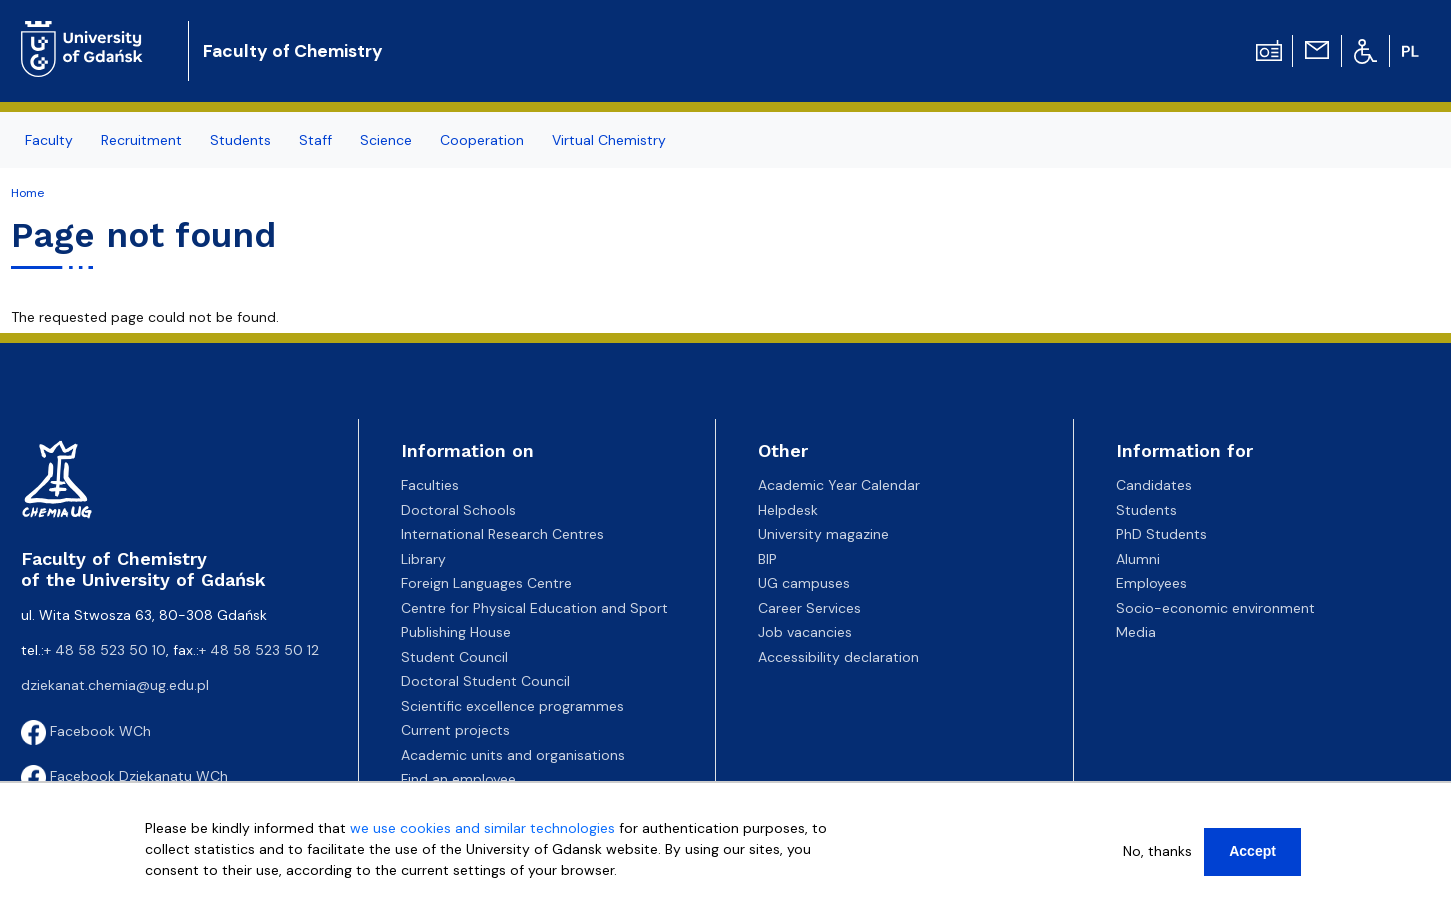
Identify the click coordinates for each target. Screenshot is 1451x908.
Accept (1252, 851)
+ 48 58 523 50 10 (105, 650)
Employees (1151, 583)
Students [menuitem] (240, 140)
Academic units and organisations (513, 755)
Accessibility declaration (838, 657)
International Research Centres (502, 534)
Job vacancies (805, 632)
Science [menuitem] (386, 140)
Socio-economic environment (1215, 608)
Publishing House (456, 632)
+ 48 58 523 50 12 (259, 650)
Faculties (430, 485)
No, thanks (1157, 851)
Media (1136, 632)
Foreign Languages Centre (486, 583)
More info (176, 891)
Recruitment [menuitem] (141, 140)
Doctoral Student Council (485, 681)
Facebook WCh (86, 731)
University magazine (823, 534)
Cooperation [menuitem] (482, 140)
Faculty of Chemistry (293, 51)
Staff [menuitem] (315, 140)
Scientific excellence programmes (512, 706)
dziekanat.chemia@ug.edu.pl (115, 685)
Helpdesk (788, 510)
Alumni (1138, 559)
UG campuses (804, 583)
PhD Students (1161, 534)
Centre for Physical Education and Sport (534, 608)
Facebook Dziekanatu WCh (124, 776)
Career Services (809, 608)
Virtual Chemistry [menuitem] (609, 140)
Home (27, 193)
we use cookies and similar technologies (482, 828)
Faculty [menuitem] (49, 140)
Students (1146, 510)
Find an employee (458, 779)
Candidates (1154, 485)
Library (423, 559)
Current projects (455, 730)
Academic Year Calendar (839, 485)
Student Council (454, 657)
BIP (767, 559)
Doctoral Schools (458, 510)
